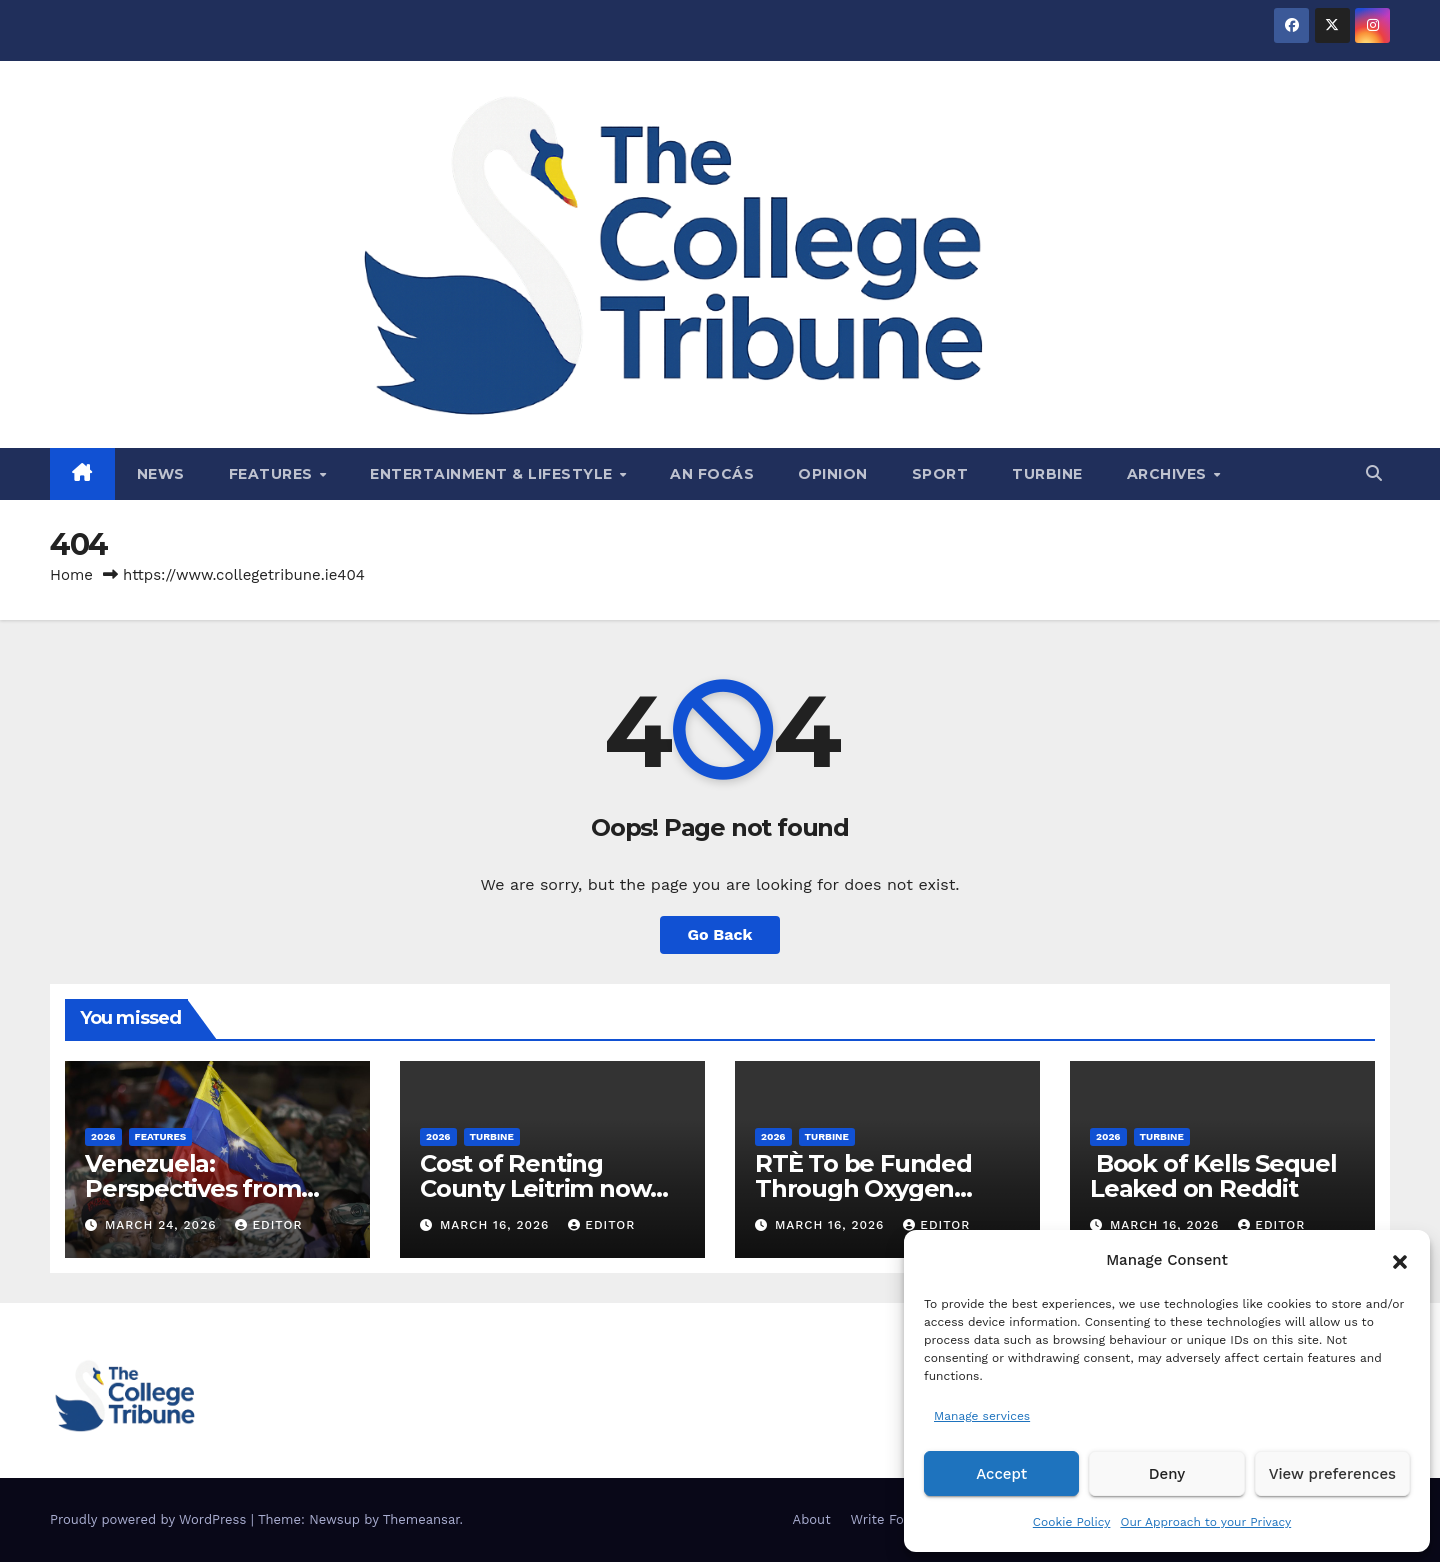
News (161, 474)
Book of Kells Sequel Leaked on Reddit (1213, 1176)
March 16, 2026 (497, 1225)
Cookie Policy (1072, 1522)
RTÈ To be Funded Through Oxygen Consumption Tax (863, 1188)
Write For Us (890, 1519)
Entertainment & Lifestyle (493, 474)
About (812, 1519)
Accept (1001, 1474)
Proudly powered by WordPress (150, 1519)
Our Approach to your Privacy (1205, 1522)
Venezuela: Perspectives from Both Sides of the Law (213, 1188)
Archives (1169, 474)
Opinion (833, 474)
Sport (940, 474)
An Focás (712, 474)
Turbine (1047, 474)
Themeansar (421, 1519)
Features (273, 474)
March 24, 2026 (163, 1225)
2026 (103, 1136)
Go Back (720, 934)
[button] (1400, 1260)
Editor (268, 1225)
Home (71, 575)
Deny (1167, 1474)
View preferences (1332, 1474)
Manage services (982, 1416)
